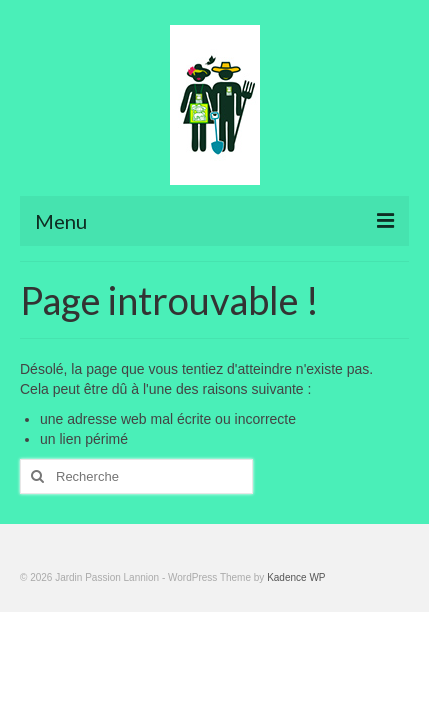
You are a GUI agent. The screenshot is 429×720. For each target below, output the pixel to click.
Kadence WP (296, 577)
